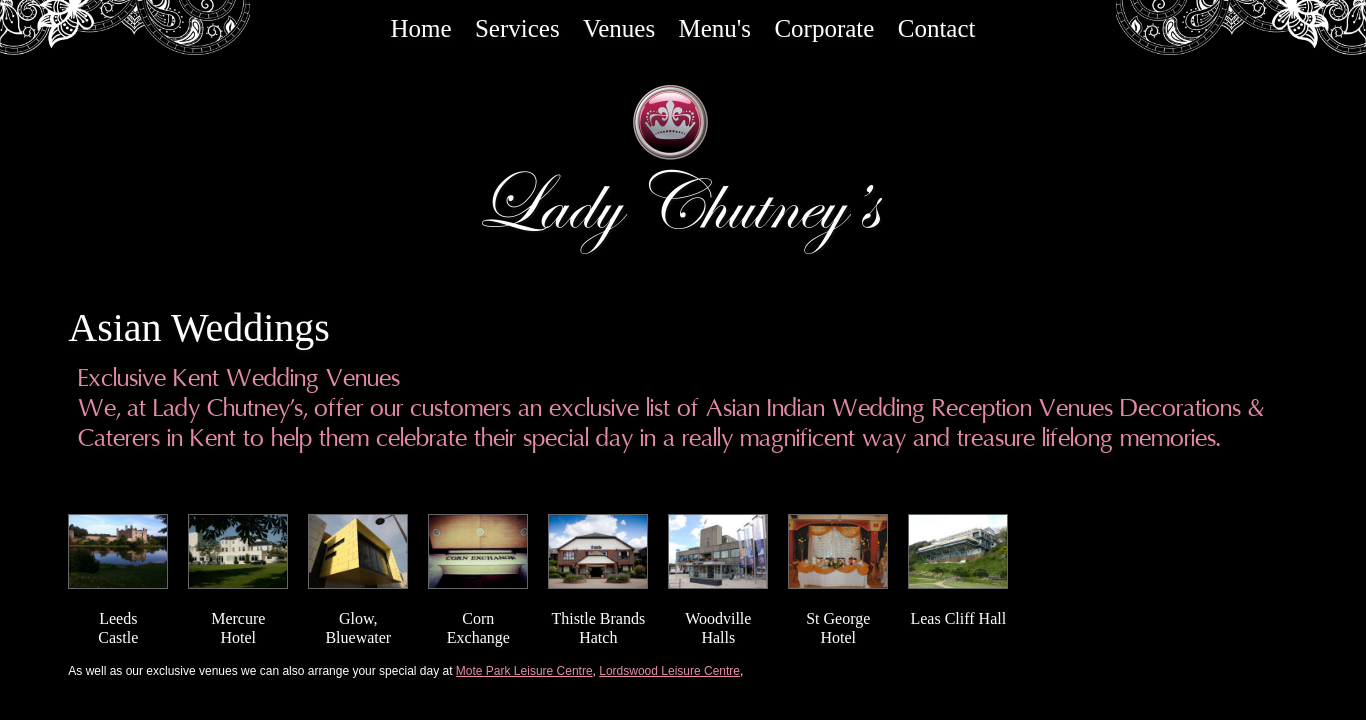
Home (420, 28)
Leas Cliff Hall (958, 618)
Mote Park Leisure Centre (524, 671)
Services (517, 28)
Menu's (715, 28)
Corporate (824, 28)
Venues (619, 28)
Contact (937, 28)
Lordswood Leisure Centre (669, 671)
